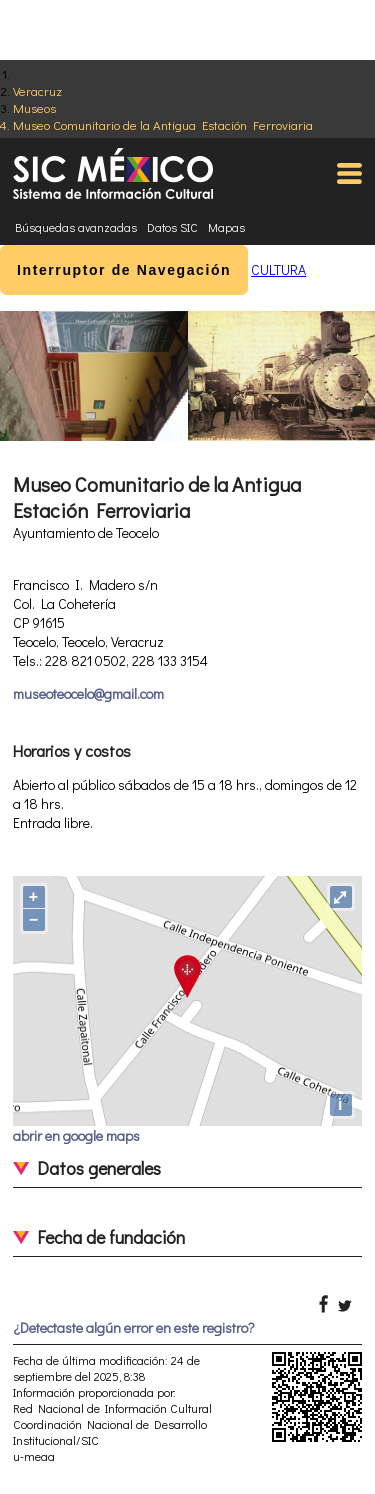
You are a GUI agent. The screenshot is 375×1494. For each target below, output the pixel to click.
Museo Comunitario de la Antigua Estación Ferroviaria (163, 124)
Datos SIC (172, 227)
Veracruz (37, 90)
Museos (34, 107)
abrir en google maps (76, 1135)
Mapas (226, 227)
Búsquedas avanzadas (76, 227)
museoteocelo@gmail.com (88, 693)
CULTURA (278, 269)
